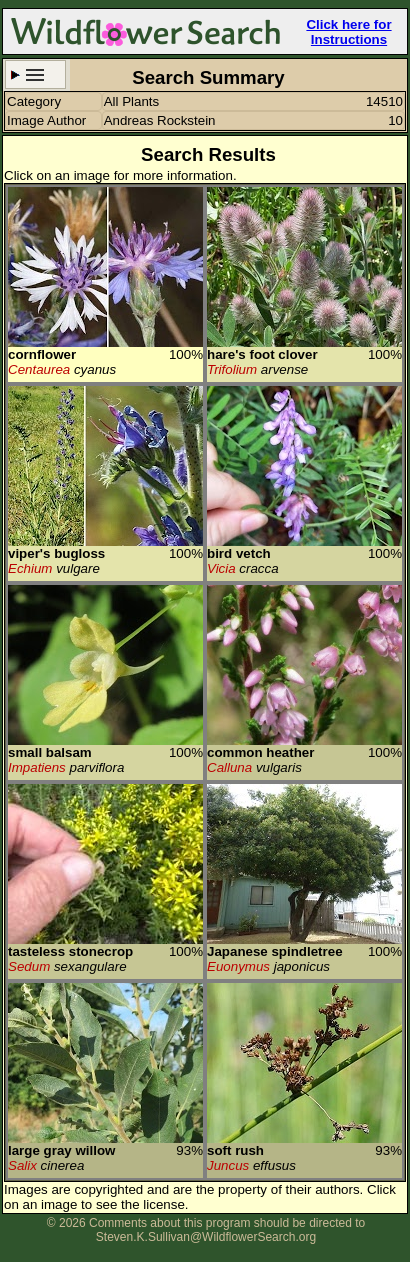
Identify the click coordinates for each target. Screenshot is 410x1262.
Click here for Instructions (348, 32)
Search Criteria (35, 74)
